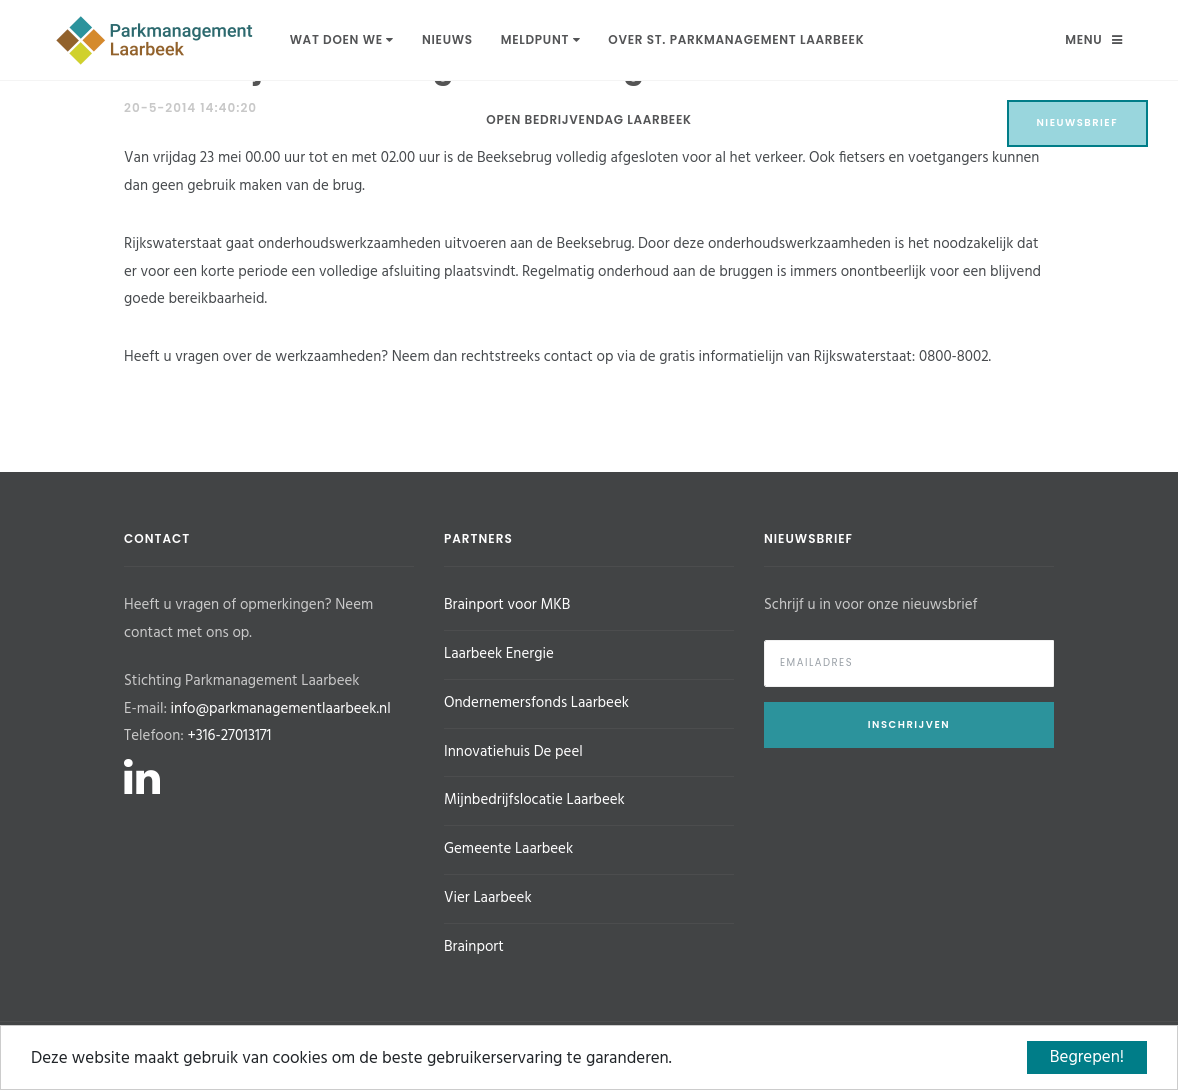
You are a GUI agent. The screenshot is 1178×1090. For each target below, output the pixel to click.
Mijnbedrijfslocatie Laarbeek (534, 800)
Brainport (474, 947)
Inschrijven (909, 724)
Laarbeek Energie (499, 654)
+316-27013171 (229, 736)
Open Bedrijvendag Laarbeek (588, 119)
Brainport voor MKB (507, 605)
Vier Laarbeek (488, 898)
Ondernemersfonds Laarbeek (536, 703)
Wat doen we (342, 39)
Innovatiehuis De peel (513, 752)
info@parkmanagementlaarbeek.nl (281, 709)
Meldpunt (541, 39)
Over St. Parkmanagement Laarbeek (736, 39)
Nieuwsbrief (1078, 122)
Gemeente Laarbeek (508, 849)
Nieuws (447, 39)
